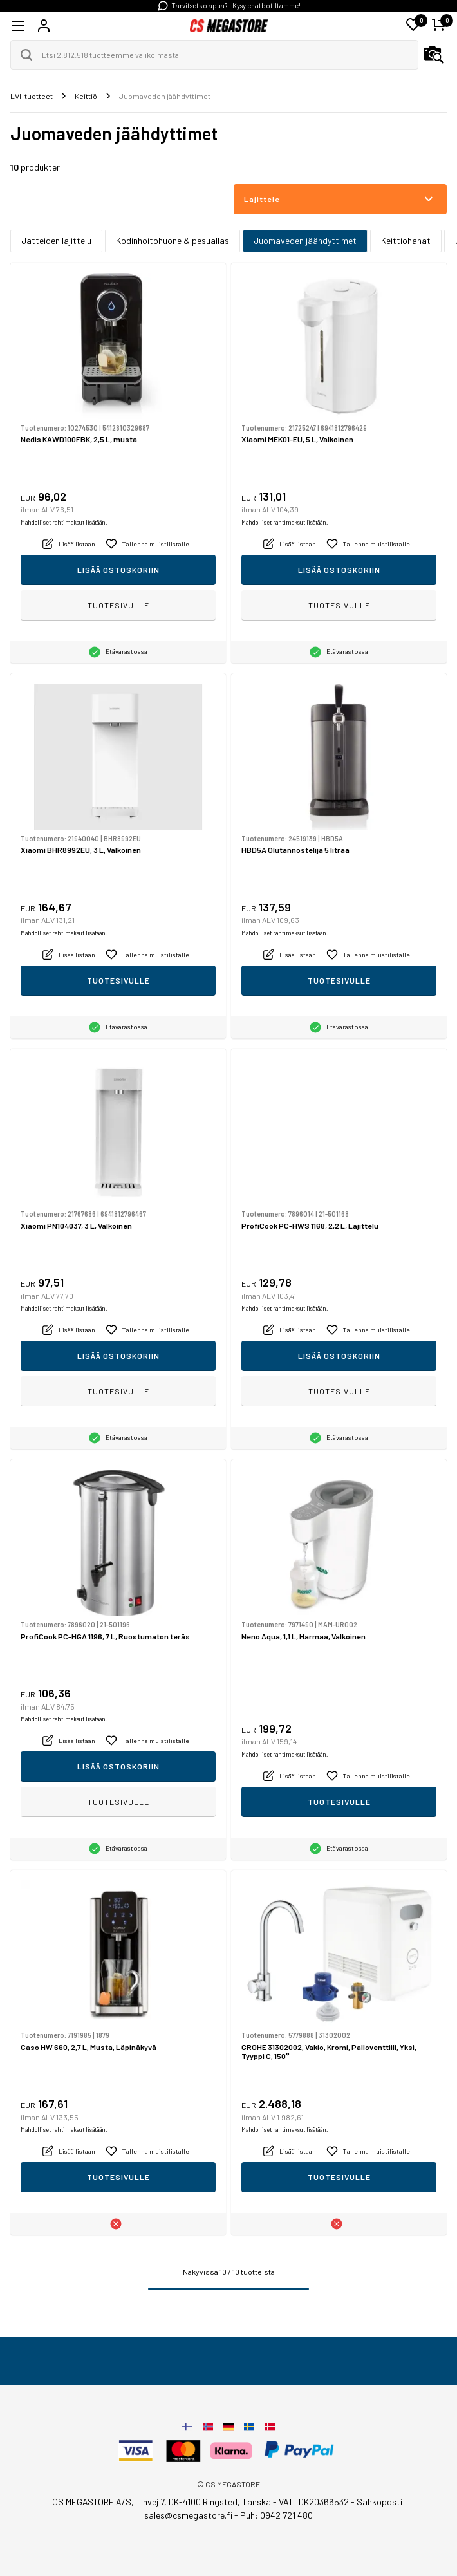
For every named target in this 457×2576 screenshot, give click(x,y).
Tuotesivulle (118, 605)
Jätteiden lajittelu (56, 240)
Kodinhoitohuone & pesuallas (172, 240)
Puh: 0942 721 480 (276, 2515)
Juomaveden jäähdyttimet (305, 240)
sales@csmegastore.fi (188, 2515)
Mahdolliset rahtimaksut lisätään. (64, 522)
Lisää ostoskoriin (118, 569)
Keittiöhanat (406, 240)
